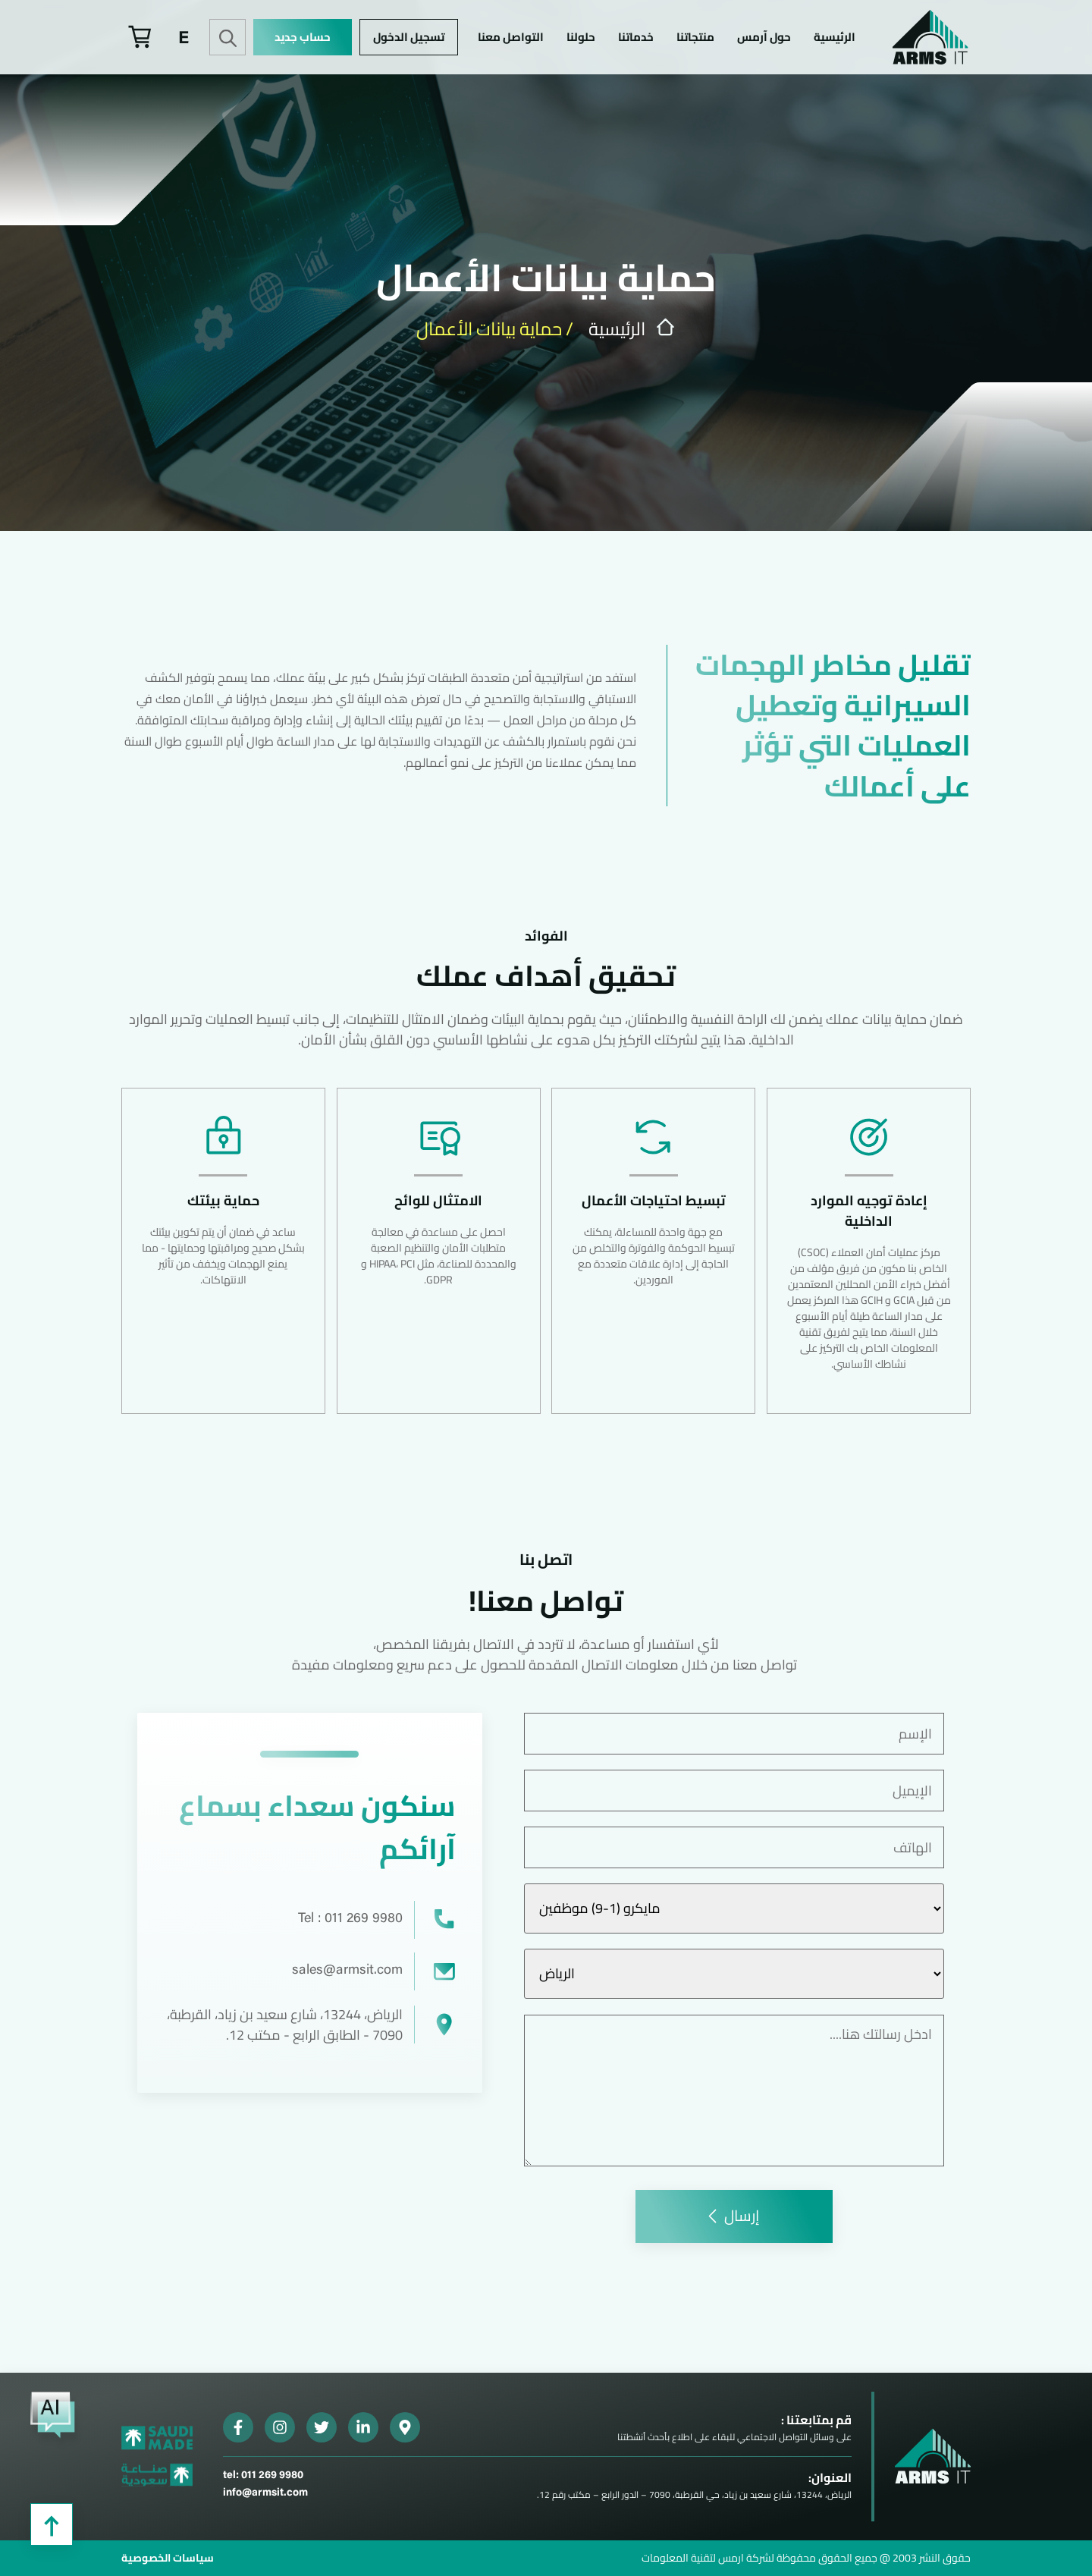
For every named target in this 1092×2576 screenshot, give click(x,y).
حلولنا (580, 37)
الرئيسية (834, 37)
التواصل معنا (511, 37)
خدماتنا (636, 37)
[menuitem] (183, 37)
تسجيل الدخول (408, 37)
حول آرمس (764, 37)
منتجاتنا (695, 37)
